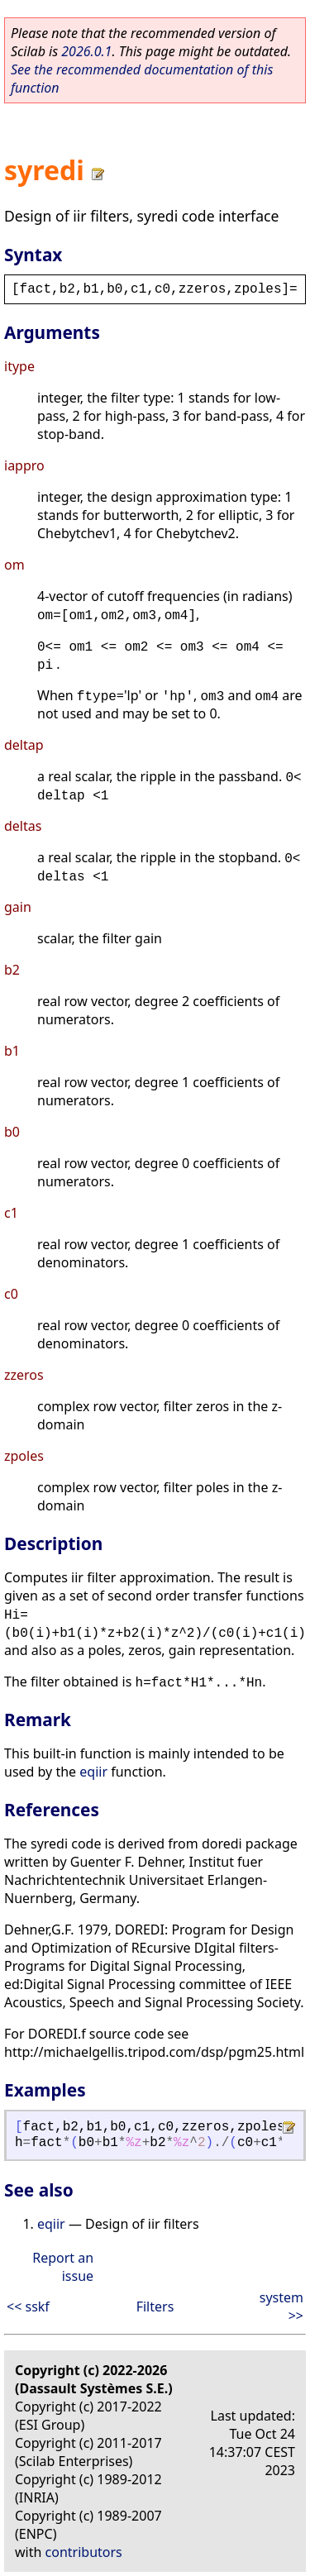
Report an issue (62, 2267)
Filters (155, 2306)
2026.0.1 (86, 51)
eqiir (93, 1772)
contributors (83, 2552)
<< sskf (28, 2306)
